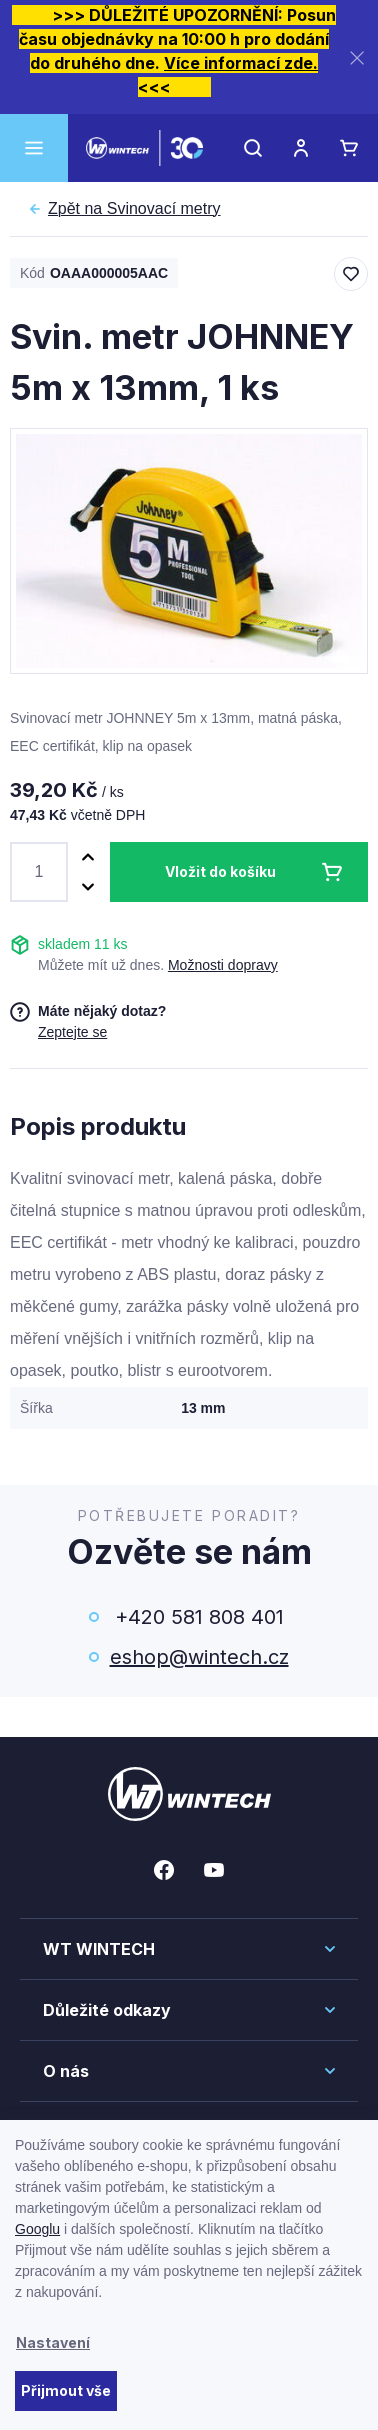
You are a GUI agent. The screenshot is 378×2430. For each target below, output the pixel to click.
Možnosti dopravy (223, 965)
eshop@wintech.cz (199, 1657)
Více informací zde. (241, 63)
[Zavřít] (357, 57)
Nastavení (53, 2342)
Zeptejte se (72, 1032)
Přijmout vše (66, 2390)
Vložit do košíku (220, 871)
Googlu (37, 2229)
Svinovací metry (134, 209)
